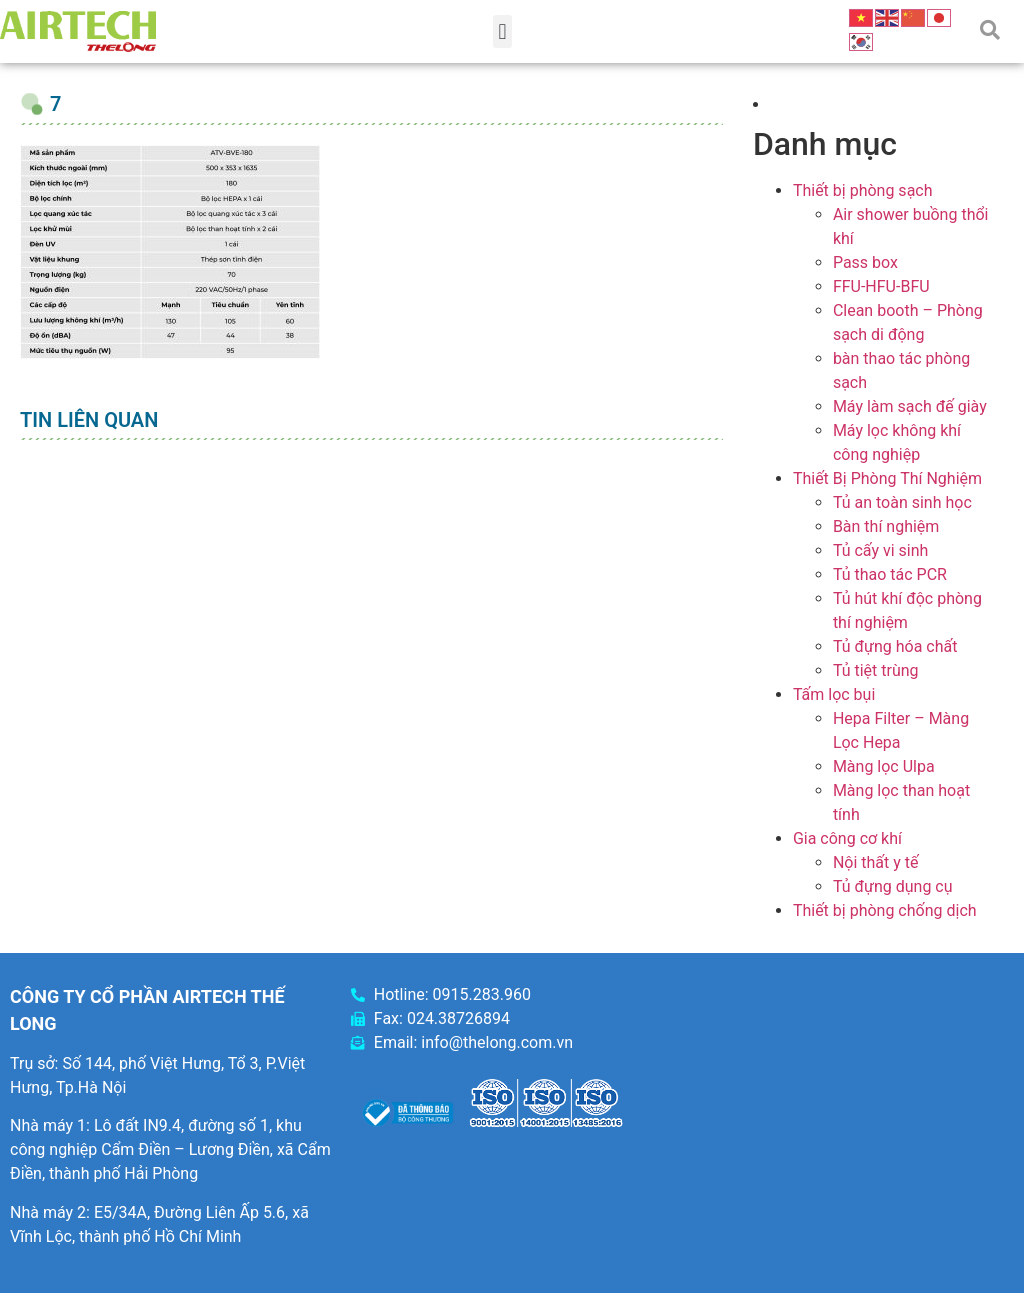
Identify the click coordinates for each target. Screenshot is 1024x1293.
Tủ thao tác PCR (890, 574)
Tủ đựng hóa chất (895, 646)
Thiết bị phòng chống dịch (885, 910)
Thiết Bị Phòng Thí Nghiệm (887, 478)
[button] (502, 31)
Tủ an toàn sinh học (902, 502)
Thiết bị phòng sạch (863, 190)
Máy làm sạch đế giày (910, 406)
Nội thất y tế (876, 862)
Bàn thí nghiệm (886, 526)
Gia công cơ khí (847, 838)
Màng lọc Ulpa (884, 766)
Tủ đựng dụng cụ (893, 886)
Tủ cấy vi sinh (881, 550)
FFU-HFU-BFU (881, 286)
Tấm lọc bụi (834, 694)
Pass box (865, 262)
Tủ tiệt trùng (876, 670)
